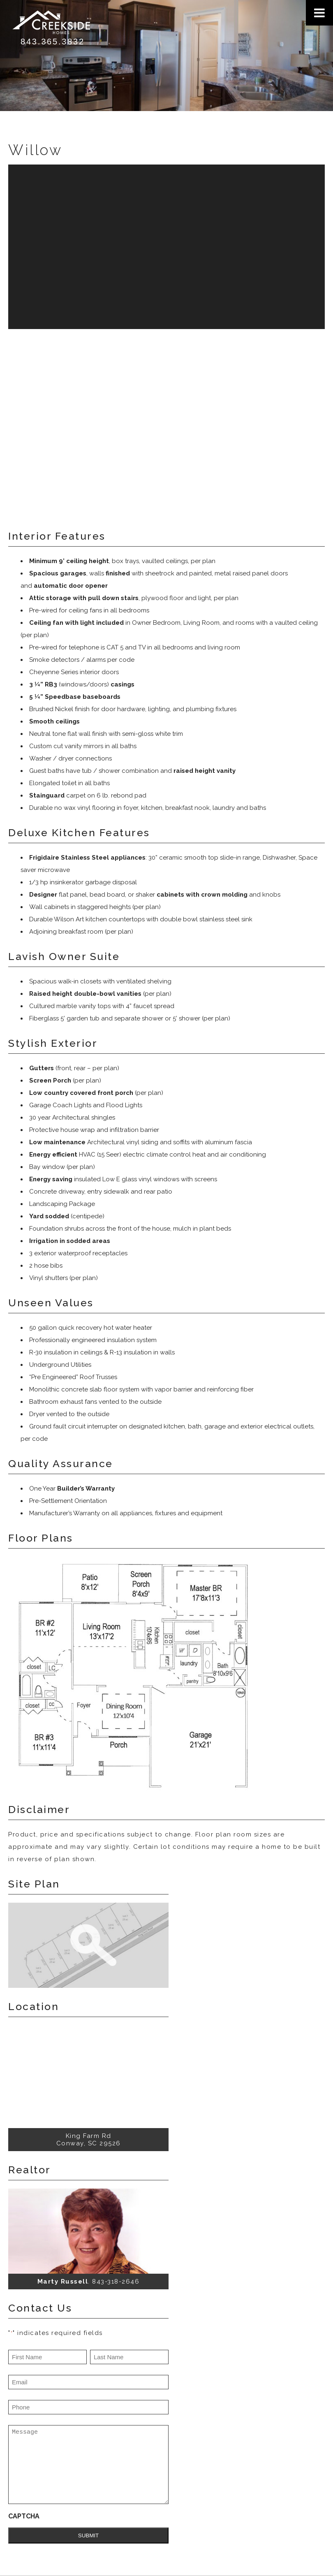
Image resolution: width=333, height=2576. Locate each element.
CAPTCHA (23, 2516)
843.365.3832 (53, 41)
